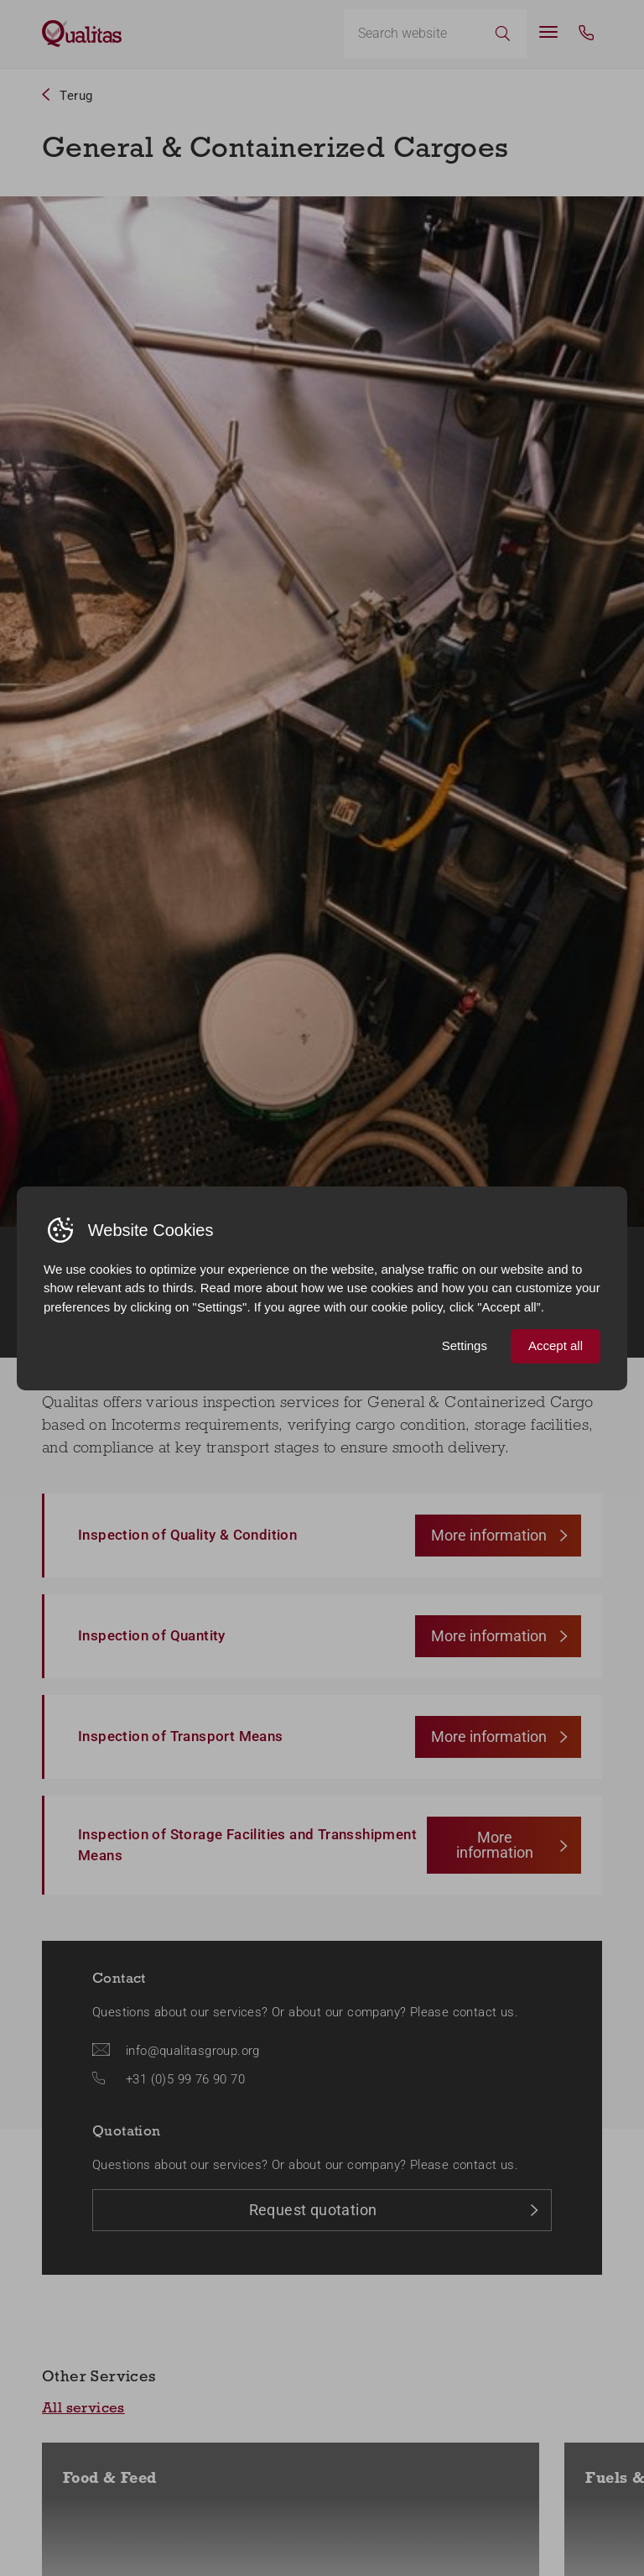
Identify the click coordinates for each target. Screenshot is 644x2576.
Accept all (555, 1345)
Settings (464, 1345)
